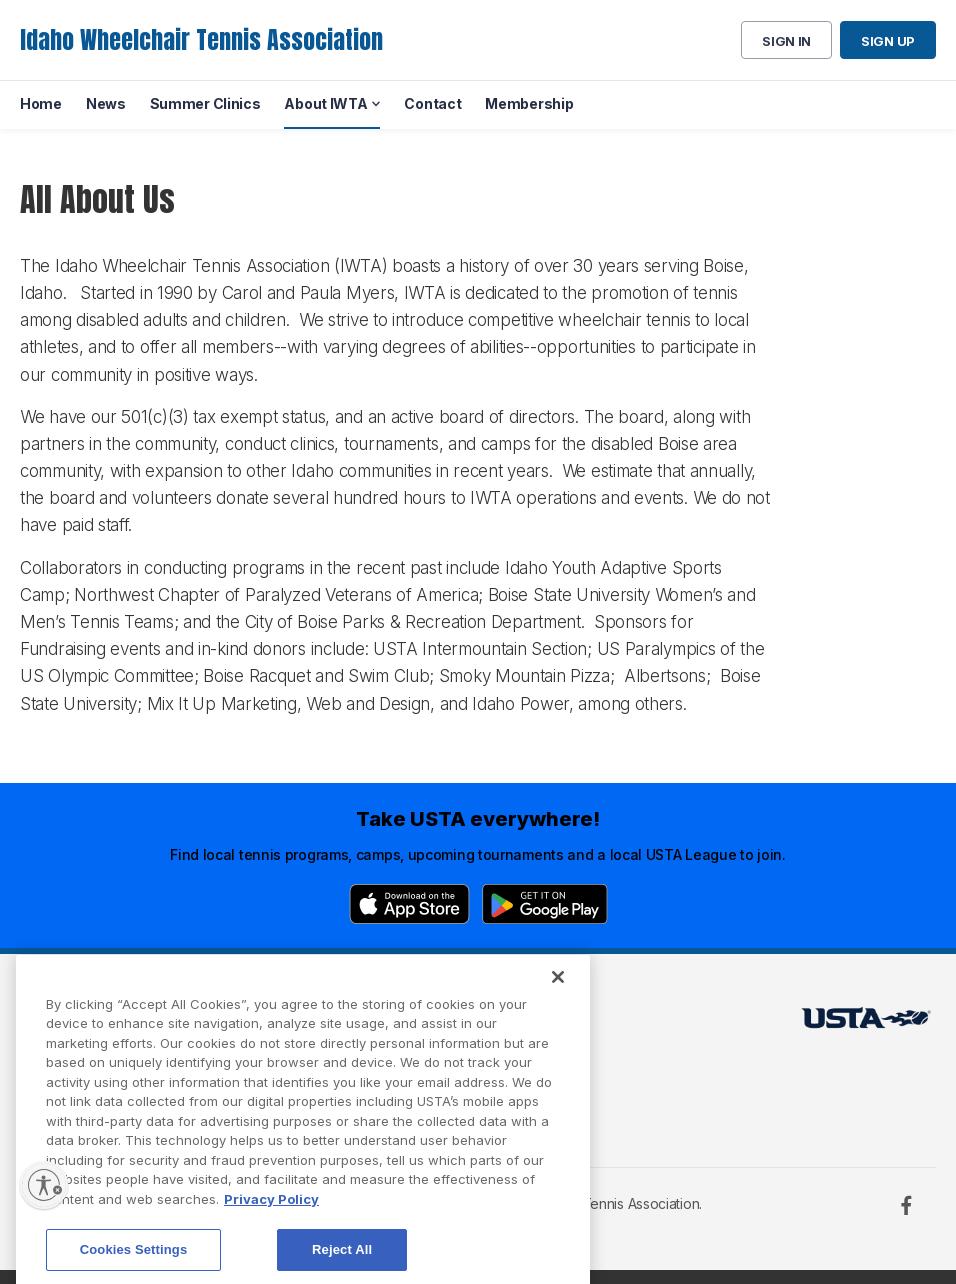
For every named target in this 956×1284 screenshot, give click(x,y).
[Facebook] (906, 1205)
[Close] (558, 1007)
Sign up (888, 41)
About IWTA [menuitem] (325, 103)
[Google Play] (545, 904)
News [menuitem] (106, 103)
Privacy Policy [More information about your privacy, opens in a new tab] (271, 1229)
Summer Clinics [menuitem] (205, 103)
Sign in (786, 41)
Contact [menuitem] (432, 103)
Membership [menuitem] (529, 103)
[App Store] (409, 904)
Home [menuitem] (41, 103)
